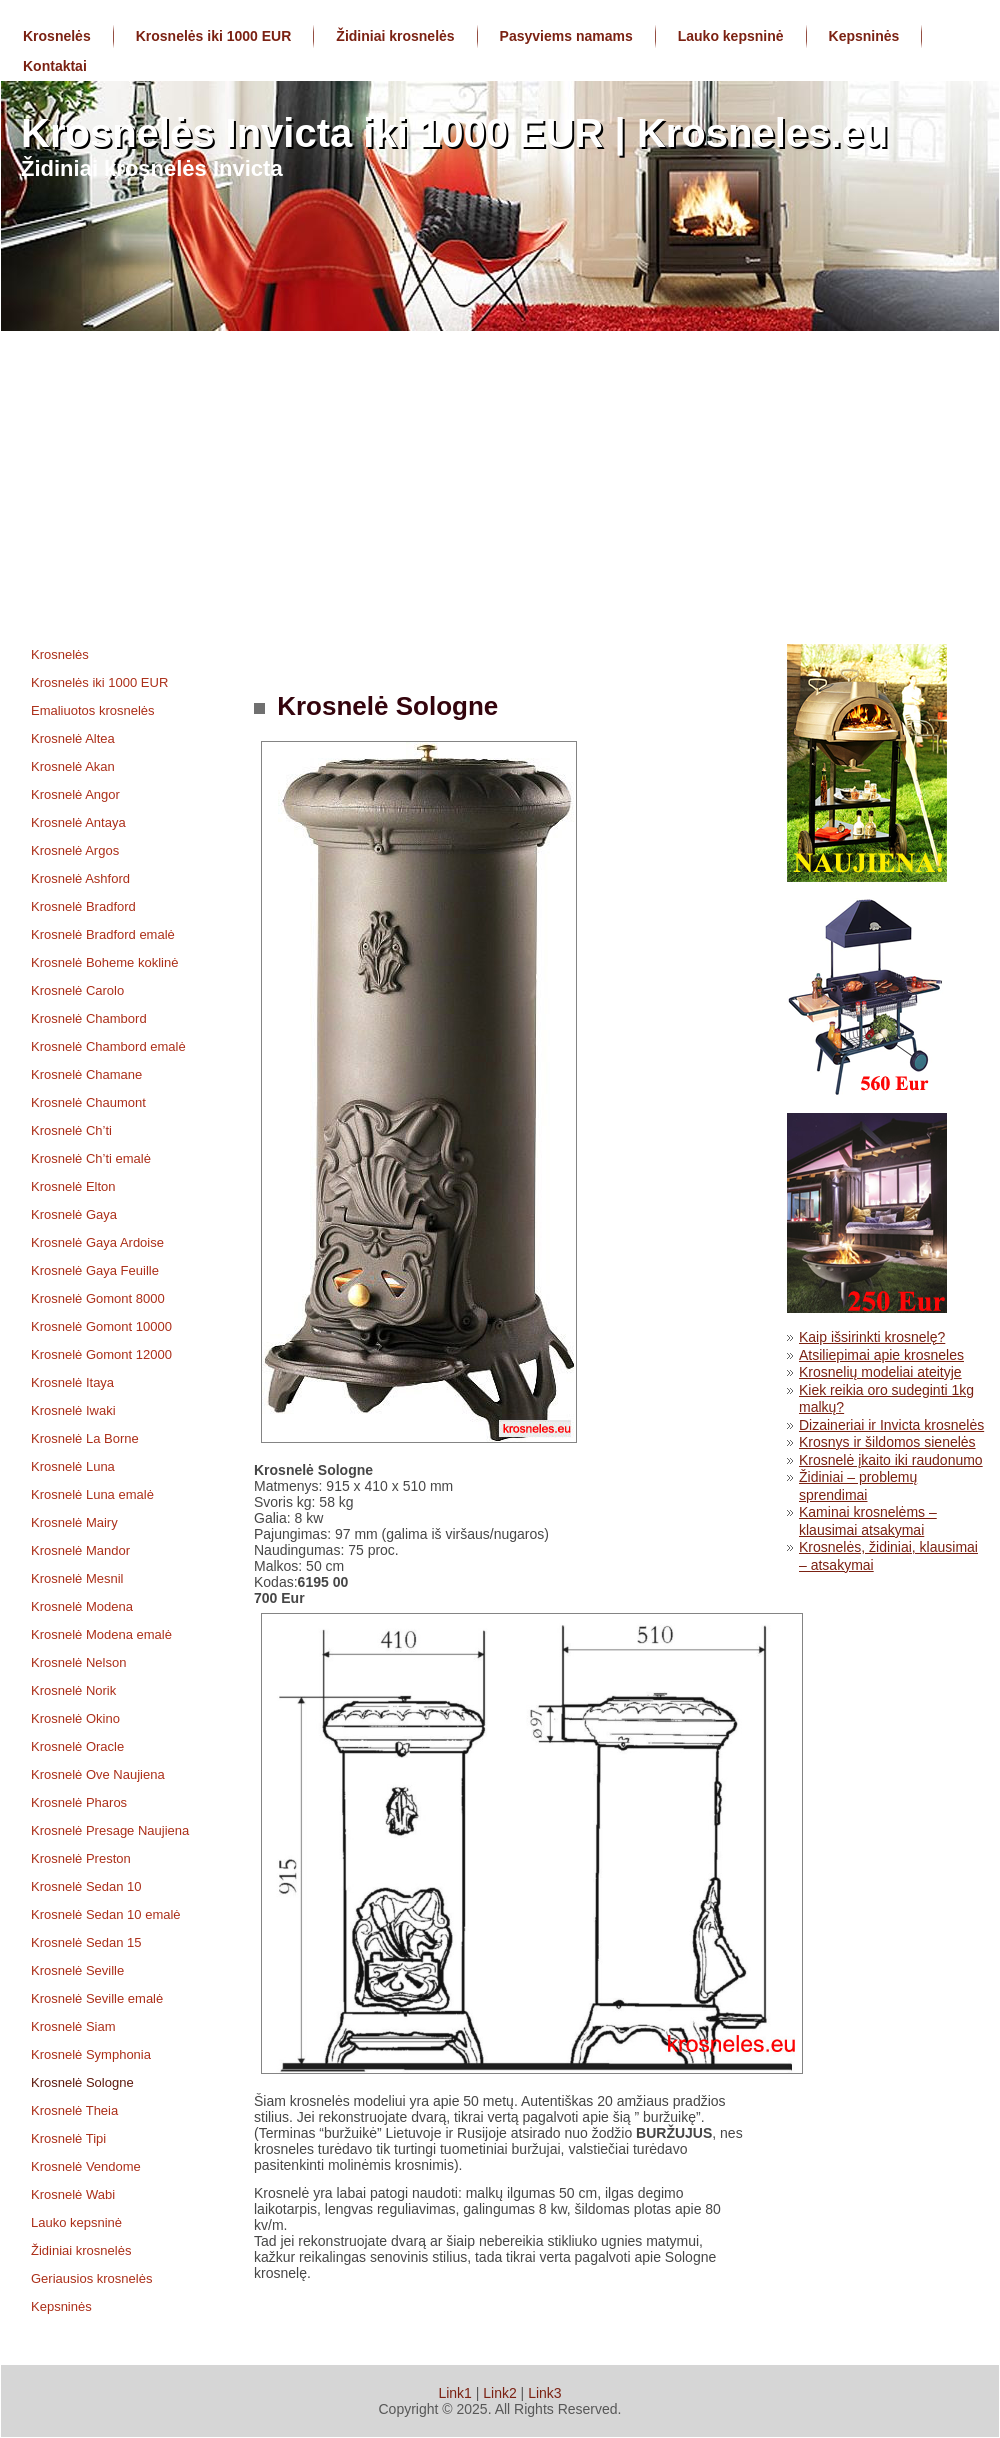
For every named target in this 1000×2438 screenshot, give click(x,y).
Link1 (454, 2393)
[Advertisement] (500, 481)
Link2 (499, 2393)
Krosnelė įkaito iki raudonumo (891, 1460)
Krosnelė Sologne (384, 706)
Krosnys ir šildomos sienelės (887, 1442)
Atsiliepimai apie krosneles (881, 1355)
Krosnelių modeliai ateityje (880, 1372)
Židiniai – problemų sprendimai (858, 1486)
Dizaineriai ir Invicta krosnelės (891, 1425)
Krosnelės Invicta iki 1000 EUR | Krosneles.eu (454, 133)
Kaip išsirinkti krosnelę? (872, 1337)
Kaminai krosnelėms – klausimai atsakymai (868, 1521)
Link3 (544, 2393)
